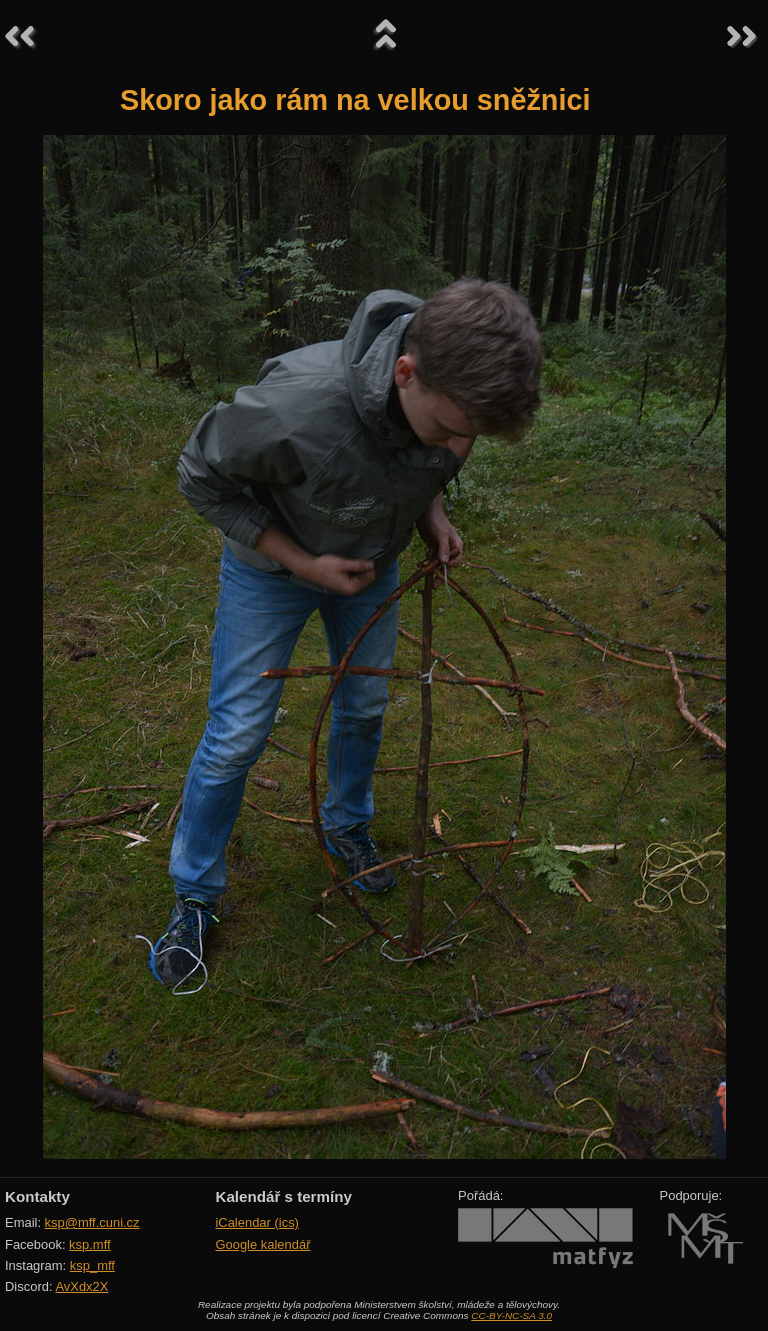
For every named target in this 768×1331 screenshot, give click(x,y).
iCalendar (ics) (257, 1222)
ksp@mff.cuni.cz (92, 1222)
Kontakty (37, 1196)
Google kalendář (262, 1244)
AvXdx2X (81, 1286)
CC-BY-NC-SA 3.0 (511, 1315)
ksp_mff (92, 1265)
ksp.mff (90, 1244)
